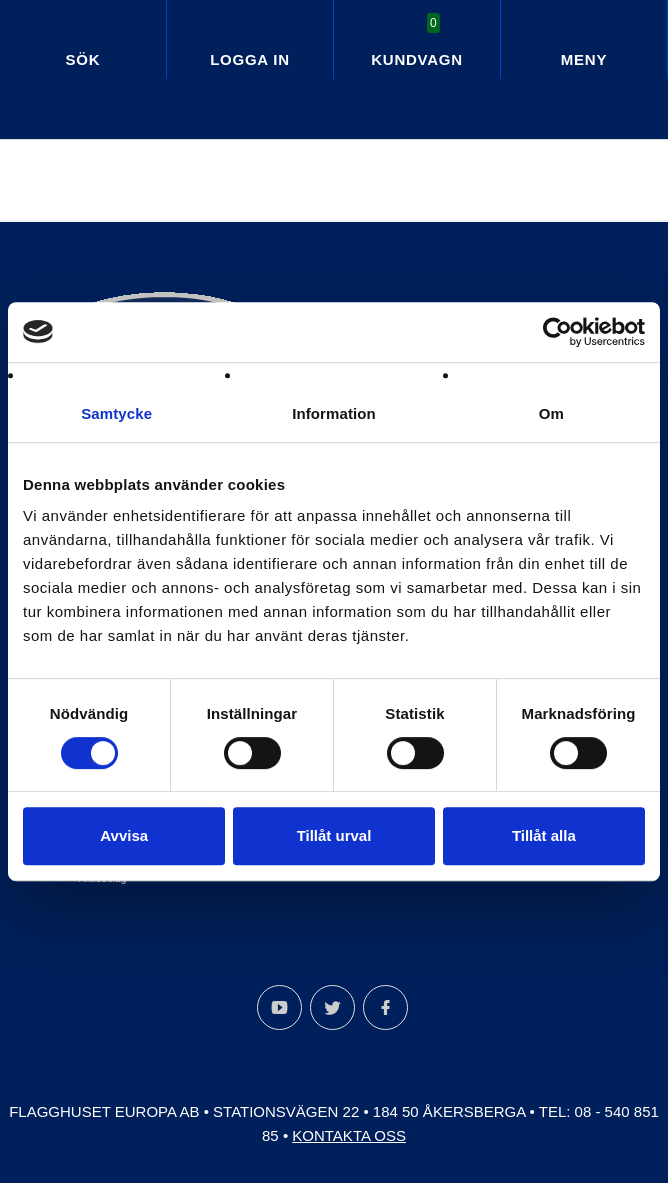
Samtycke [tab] (116, 413)
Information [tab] (334, 413)
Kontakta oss (349, 1135)
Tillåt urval (334, 835)
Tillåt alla (544, 835)
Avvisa (124, 835)
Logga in (250, 59)
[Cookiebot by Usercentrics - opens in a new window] (557, 332)
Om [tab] (551, 413)
